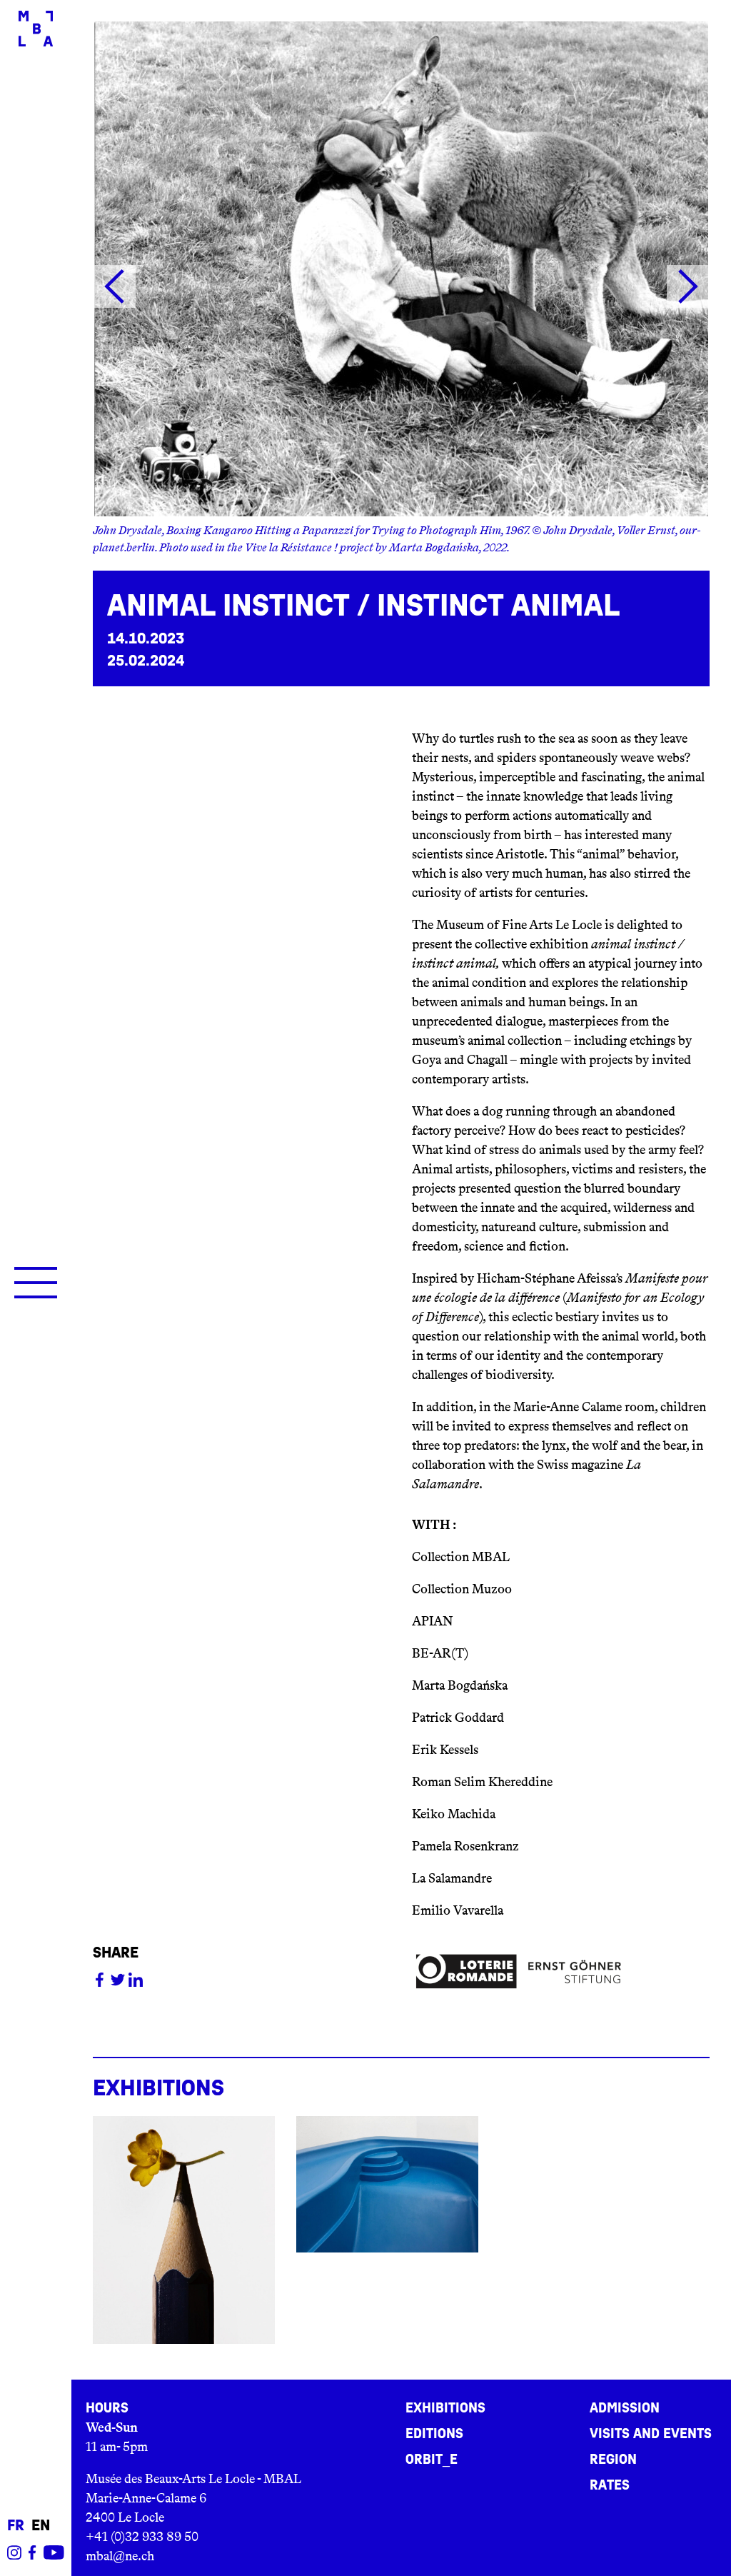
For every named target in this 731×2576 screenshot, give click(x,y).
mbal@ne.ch (120, 2556)
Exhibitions (445, 2408)
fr (15, 2526)
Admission (625, 2408)
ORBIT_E (431, 2459)
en (40, 2526)
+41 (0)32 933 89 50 (142, 2537)
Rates (610, 2485)
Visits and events (651, 2434)
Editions (434, 2434)
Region (613, 2459)
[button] (114, 286)
